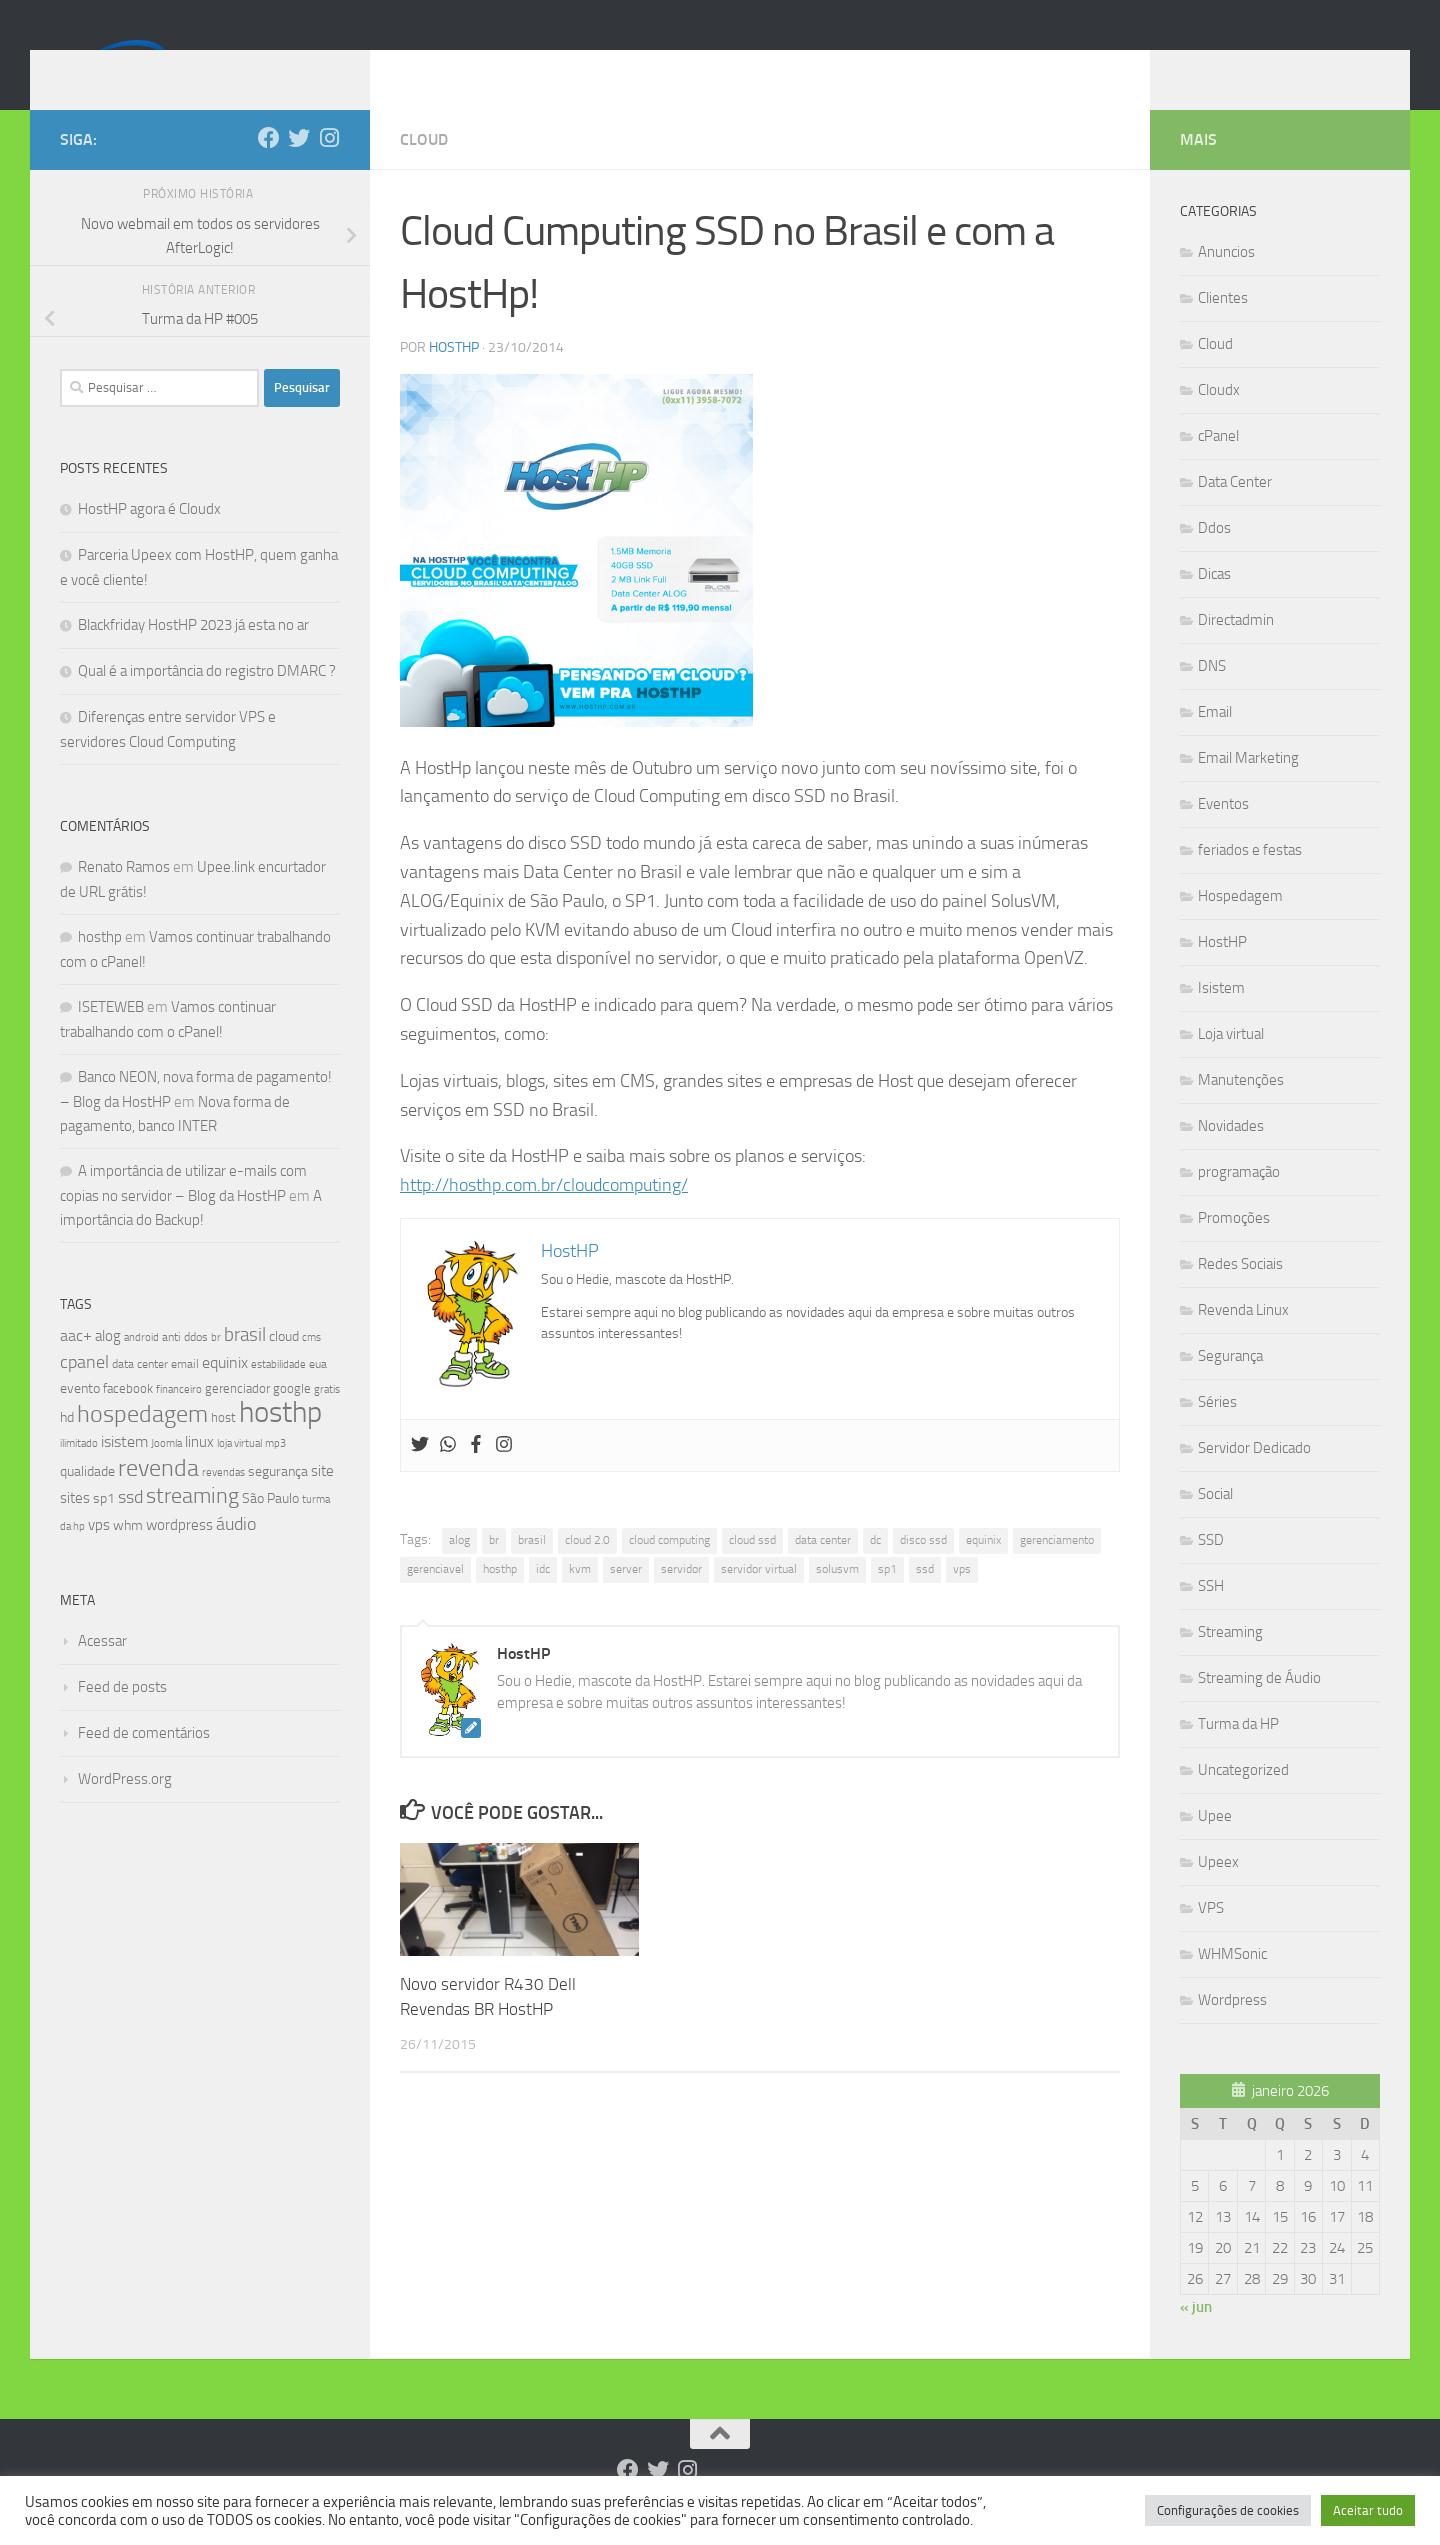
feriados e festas (1250, 880)
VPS (1211, 1938)
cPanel (1218, 466)
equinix (983, 1570)
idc (543, 1599)
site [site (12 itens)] (322, 1501)
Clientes (1223, 328)
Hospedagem (1240, 926)
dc (875, 1570)
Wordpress (1232, 2030)
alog (459, 1570)
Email (1215, 742)
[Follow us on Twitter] (299, 168)
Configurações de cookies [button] (1228, 2510)
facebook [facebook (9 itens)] (128, 1418)
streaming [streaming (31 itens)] (192, 1526)
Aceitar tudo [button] (1368, 2510)
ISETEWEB (111, 1037)
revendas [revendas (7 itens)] (223, 1502)
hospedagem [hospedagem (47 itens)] (142, 1443)
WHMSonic (1232, 1984)
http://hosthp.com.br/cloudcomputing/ (544, 1215)
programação (1239, 1202)
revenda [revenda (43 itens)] (158, 1498)
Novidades (1231, 1156)
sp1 (887, 1599)
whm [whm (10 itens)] (128, 1555)
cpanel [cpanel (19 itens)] (84, 1392)
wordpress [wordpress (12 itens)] (179, 1555)
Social (1215, 1524)
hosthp (500, 1599)
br (494, 1570)
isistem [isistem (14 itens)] (124, 1471)
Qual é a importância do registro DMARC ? (207, 701)
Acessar (102, 1671)
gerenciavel (435, 1599)
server (626, 1599)
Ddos (1214, 558)
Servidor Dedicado (1254, 1478)
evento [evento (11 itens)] (80, 1418)
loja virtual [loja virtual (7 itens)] (239, 1473)
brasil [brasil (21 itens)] (245, 1365)
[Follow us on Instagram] (329, 168)
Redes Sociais (1240, 1294)
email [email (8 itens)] (185, 1394)
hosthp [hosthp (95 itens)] (280, 1442)
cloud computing (669, 1570)
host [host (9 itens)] (223, 1447)
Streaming (1230, 1662)
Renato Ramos (124, 897)
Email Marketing (1248, 788)
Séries (1217, 1432)
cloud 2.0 (587, 1570)
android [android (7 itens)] (141, 1367)
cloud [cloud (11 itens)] (284, 1366)
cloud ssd (752, 1570)
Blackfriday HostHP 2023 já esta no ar (193, 655)
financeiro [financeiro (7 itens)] (179, 1419)
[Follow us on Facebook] (269, 168)
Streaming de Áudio (1259, 1708)
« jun (1196, 2337)
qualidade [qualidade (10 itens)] (87, 1501)
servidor (681, 1599)
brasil (532, 1570)
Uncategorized (1243, 1800)
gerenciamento (1057, 1570)
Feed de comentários (144, 1763)
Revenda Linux (1243, 1340)
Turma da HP (1238, 1754)
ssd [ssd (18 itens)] (130, 1527)
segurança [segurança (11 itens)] (278, 1501)
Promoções (1234, 1248)
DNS (1212, 696)
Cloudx (1219, 420)
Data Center (1235, 512)
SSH (1211, 1616)
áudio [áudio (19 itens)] (236, 1554)
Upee (1215, 1846)
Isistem (1221, 1018)
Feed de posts (122, 1717)
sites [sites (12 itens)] (75, 1528)
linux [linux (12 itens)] (199, 1472)
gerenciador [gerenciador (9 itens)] (237, 1418)
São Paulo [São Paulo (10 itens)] (270, 1528)
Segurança (1230, 1386)
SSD (1211, 1570)
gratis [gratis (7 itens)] (327, 1419)
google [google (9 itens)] (292, 1418)
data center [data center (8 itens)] (140, 1394)
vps (962, 1599)
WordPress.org (125, 1809)
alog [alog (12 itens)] (108, 1366)
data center (823, 1570)
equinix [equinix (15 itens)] (225, 1392)
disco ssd (923, 1570)
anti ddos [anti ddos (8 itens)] (185, 1367)
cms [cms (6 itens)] (311, 1367)
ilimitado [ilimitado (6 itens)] (79, 1473)
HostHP (454, 377)
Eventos (1223, 834)
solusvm (837, 1599)
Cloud (424, 169)
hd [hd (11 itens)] (67, 1447)
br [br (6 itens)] (216, 1367)
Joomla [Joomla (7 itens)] (166, 1473)
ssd (925, 1599)
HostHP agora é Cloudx (149, 539)
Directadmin (1236, 650)
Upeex (1218, 1892)
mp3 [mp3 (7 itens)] (275, 1473)
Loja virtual (1231, 1064)
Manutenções (1241, 1110)
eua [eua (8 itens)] (318, 1394)
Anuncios (1226, 282)
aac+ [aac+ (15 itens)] (76, 1365)
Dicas (1214, 604)
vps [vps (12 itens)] (99, 1555)
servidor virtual (759, 1599)
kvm (580, 1599)
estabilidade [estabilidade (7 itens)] (278, 1394)
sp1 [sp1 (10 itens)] (104, 1528)
